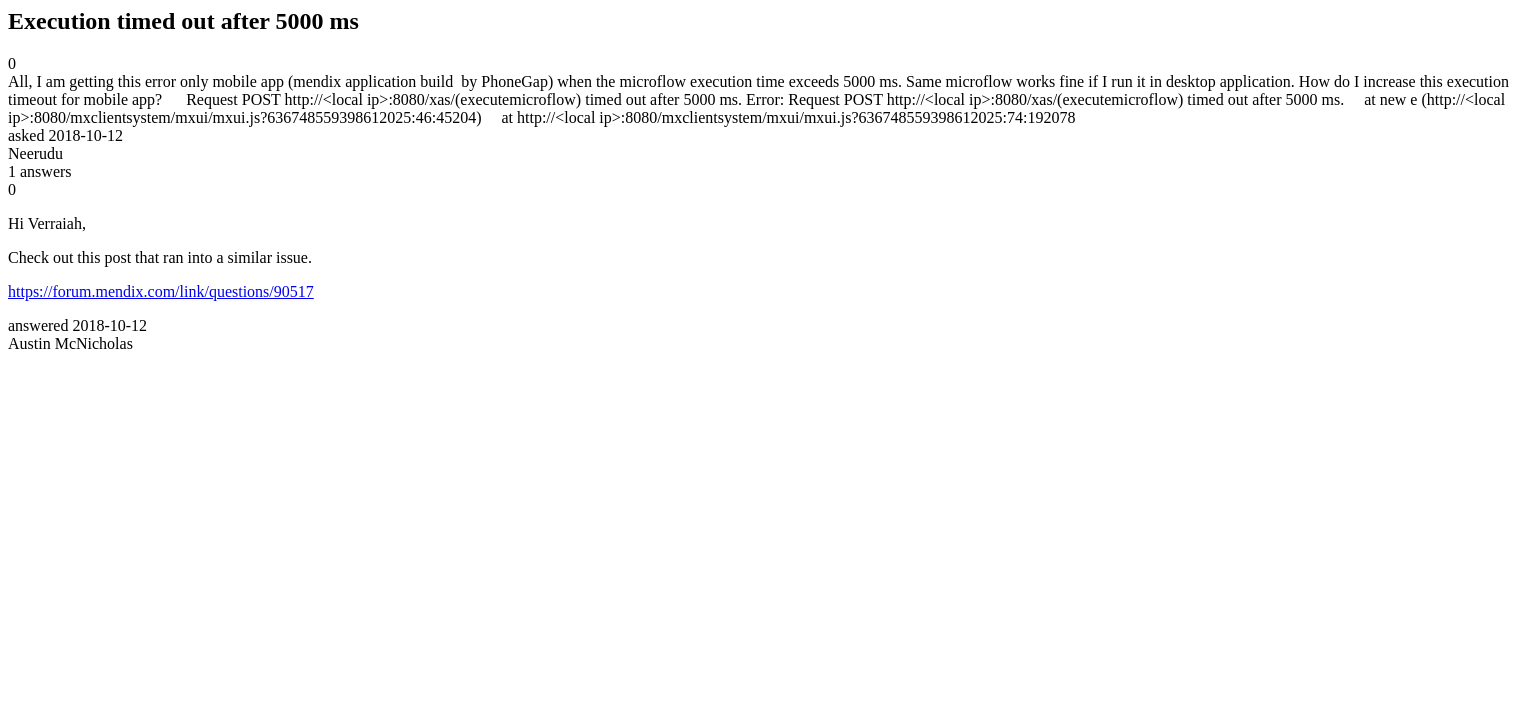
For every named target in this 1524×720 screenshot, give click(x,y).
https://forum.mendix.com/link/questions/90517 (161, 291)
